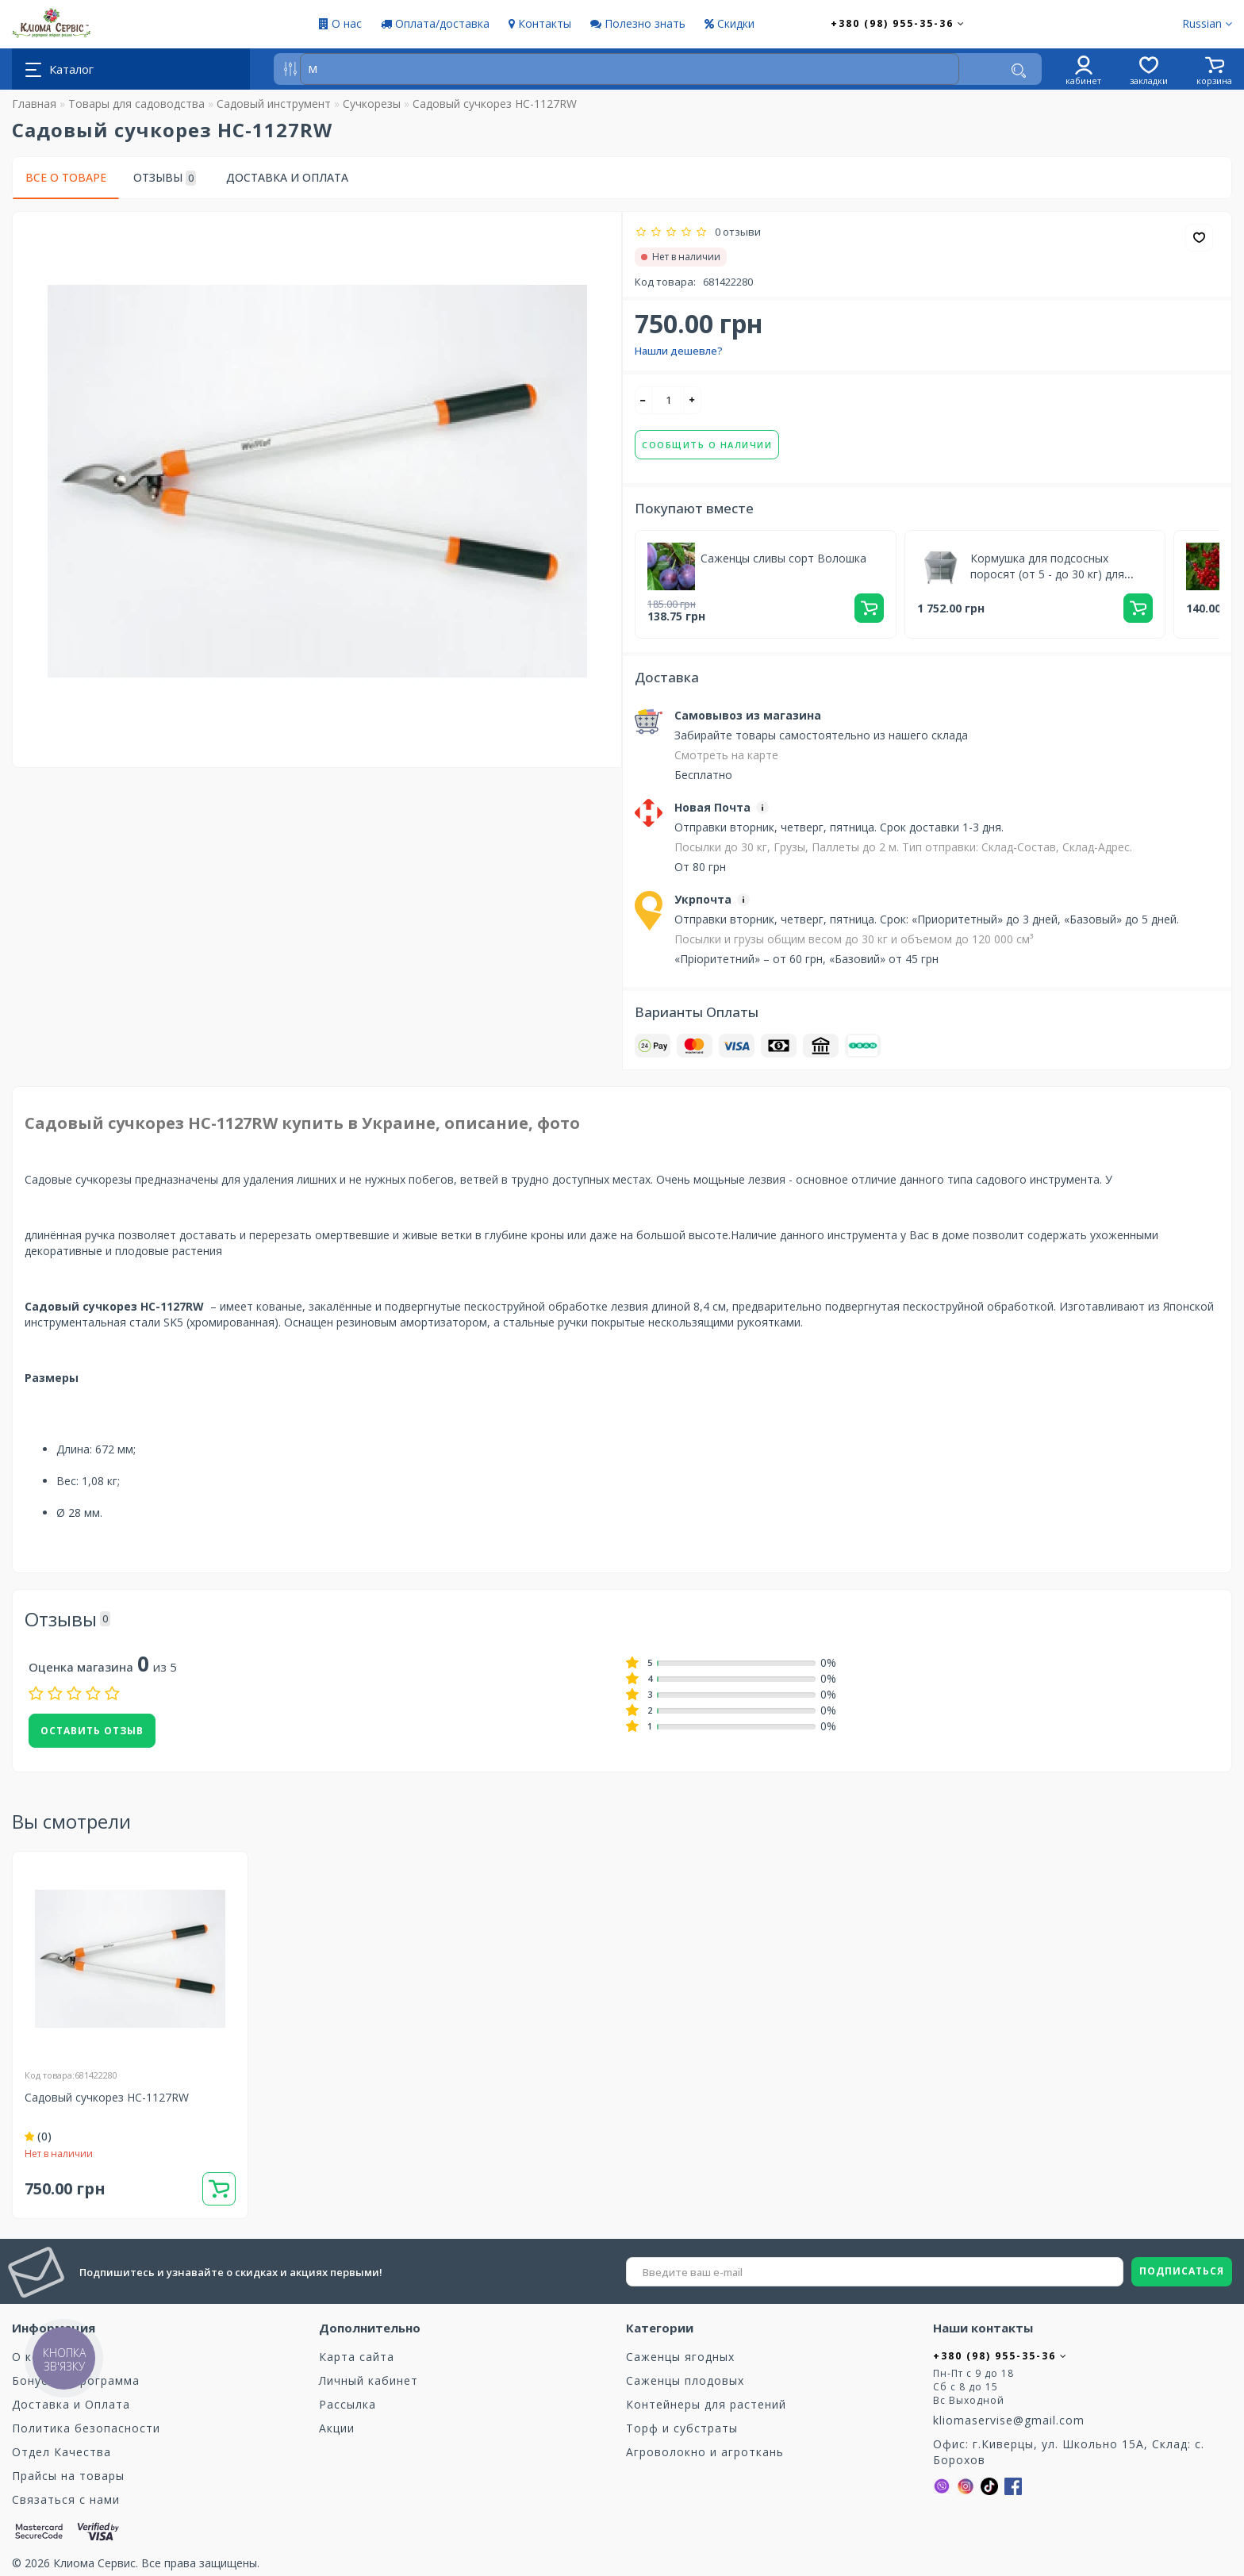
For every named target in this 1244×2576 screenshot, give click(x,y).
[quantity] (668, 400)
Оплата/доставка (435, 23)
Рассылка (347, 2404)
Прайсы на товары (68, 2475)
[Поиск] (1019, 71)
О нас (340, 23)
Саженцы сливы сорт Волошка (783, 558)
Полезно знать (637, 23)
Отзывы (164, 178)
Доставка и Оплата (287, 177)
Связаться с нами (66, 2499)
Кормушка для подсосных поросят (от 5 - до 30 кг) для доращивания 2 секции (1047, 574)
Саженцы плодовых (685, 2380)
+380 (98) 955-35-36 (898, 23)
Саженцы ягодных (680, 2356)
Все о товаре (65, 177)
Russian (1207, 23)
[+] (692, 400)
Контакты (540, 23)
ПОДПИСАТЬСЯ (1181, 2271)
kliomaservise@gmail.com (1009, 2420)
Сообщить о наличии (707, 445)
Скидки (729, 23)
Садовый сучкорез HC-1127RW (107, 2097)
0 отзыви (735, 232)
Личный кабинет (368, 2380)
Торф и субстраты (682, 2428)
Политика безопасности (86, 2428)
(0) (38, 2136)
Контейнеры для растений (706, 2404)
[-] (643, 400)
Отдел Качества (61, 2451)
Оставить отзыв (92, 1730)
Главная (34, 103)
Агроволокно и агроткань (705, 2451)
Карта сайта (356, 2356)
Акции (337, 2428)
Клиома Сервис (94, 2562)
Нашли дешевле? (679, 351)
